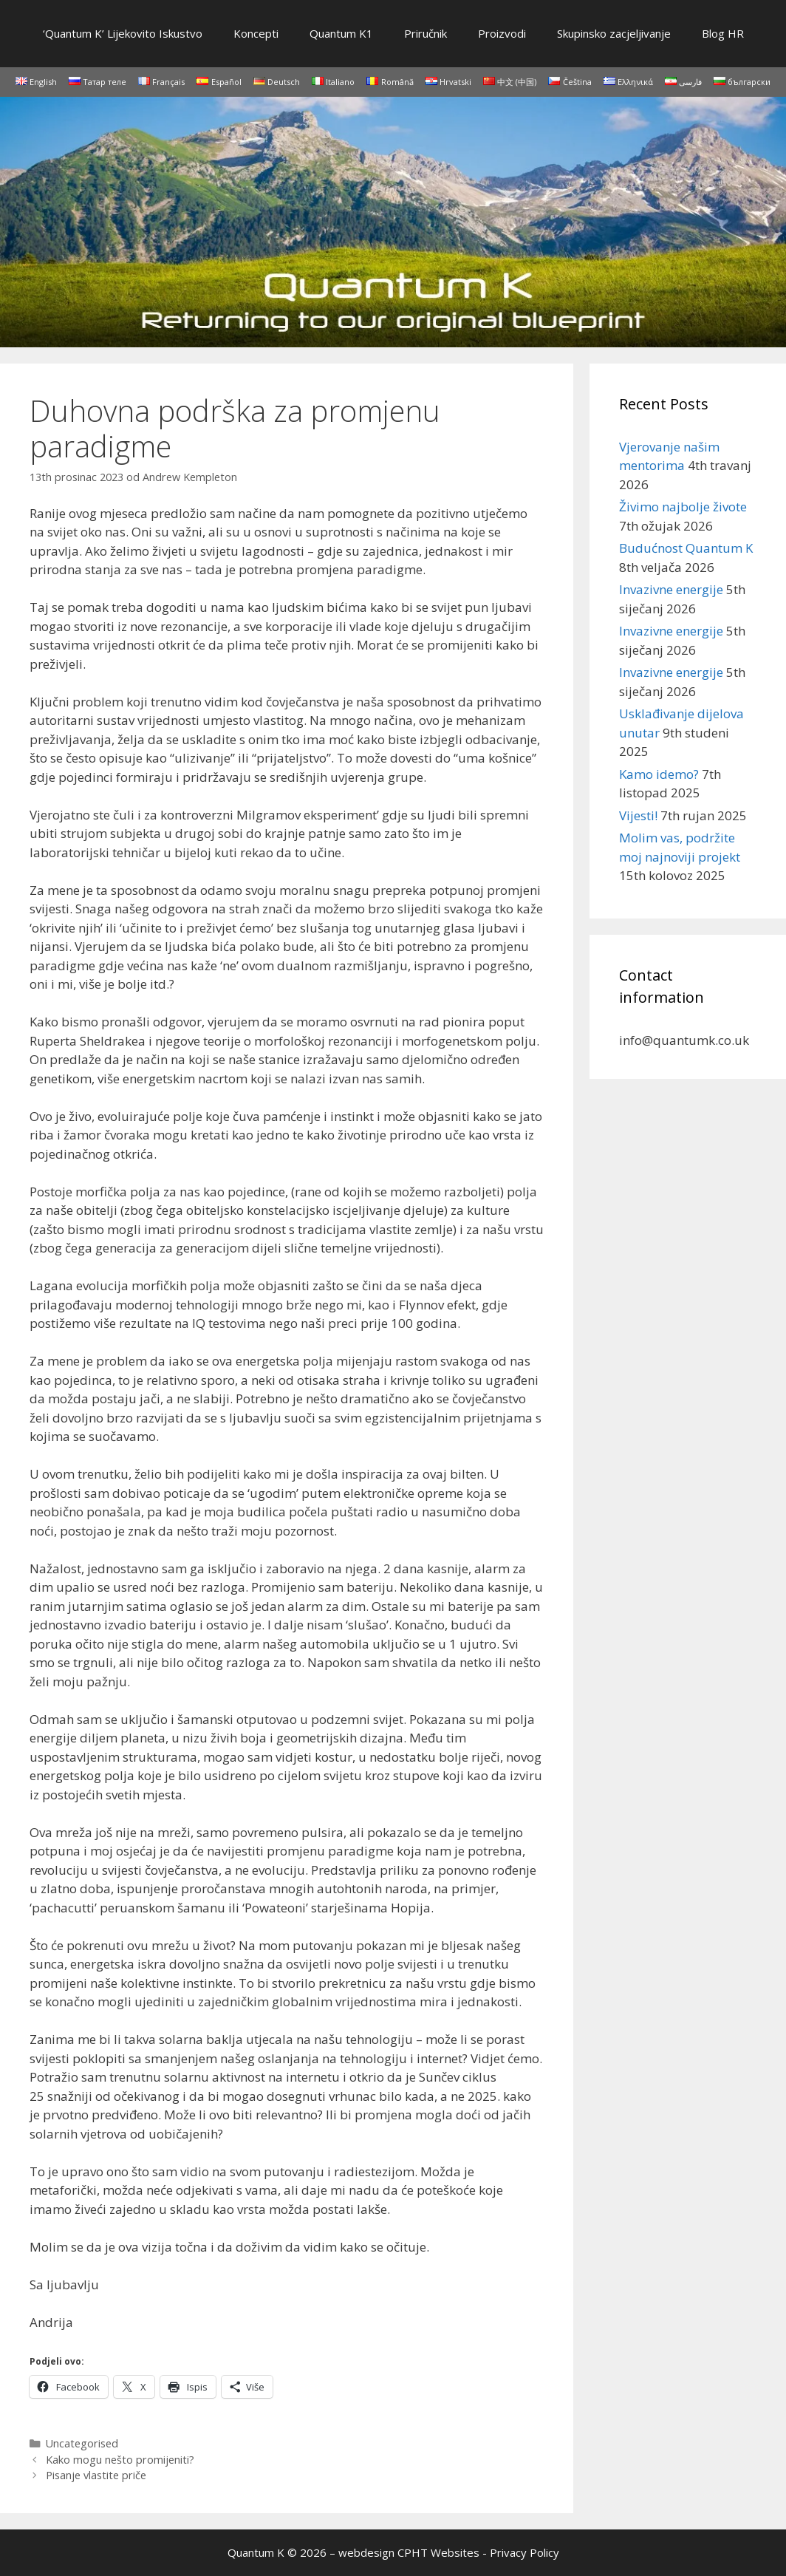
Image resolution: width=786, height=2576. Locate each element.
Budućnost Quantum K (686, 547)
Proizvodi (502, 33)
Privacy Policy (524, 2552)
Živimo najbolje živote (683, 506)
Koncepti (255, 33)
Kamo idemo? (659, 774)
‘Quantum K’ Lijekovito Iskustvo (122, 33)
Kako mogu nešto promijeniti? (120, 2460)
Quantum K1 (341, 33)
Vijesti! (638, 815)
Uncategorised (82, 2443)
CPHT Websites (438, 2552)
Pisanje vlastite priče (96, 2475)
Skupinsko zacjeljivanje (614, 33)
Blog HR (723, 33)
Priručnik (425, 33)
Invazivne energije (671, 589)
